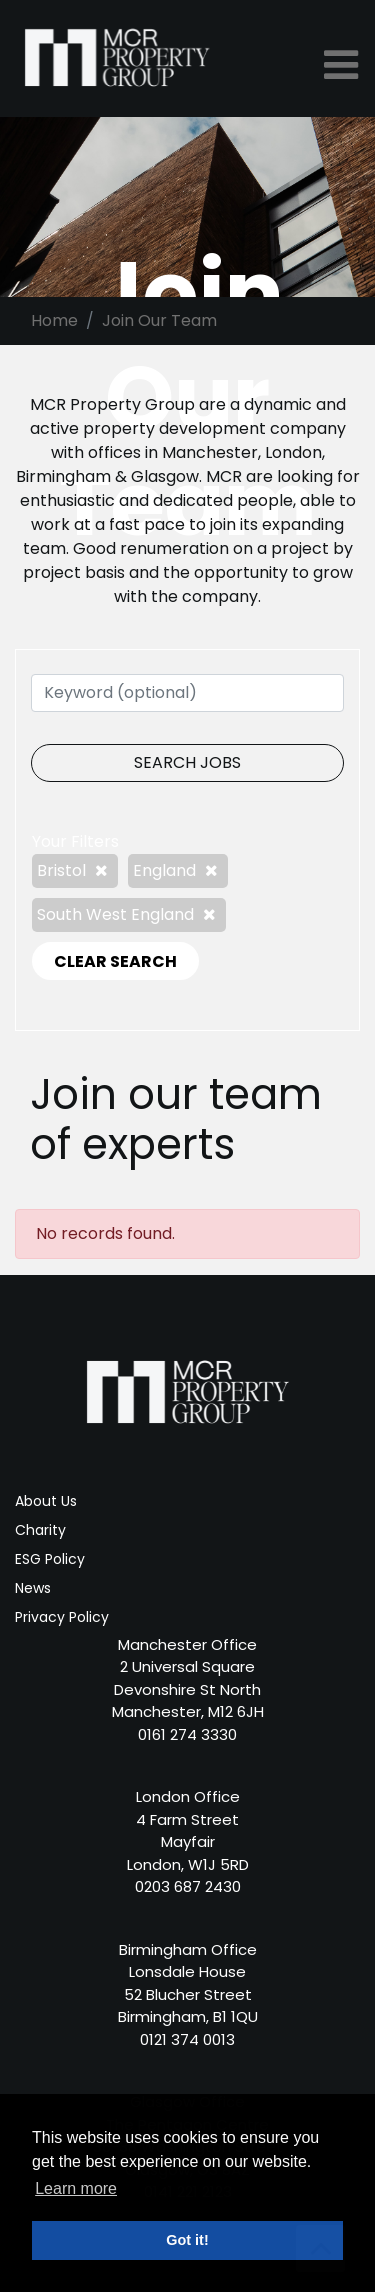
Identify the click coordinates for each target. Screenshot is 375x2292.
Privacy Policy (62, 1617)
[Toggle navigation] (343, 65)
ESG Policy (50, 1559)
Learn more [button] (76, 2188)
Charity (40, 1530)
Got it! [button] (187, 2240)
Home (54, 320)
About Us (46, 1501)
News (33, 1588)
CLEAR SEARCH (115, 961)
